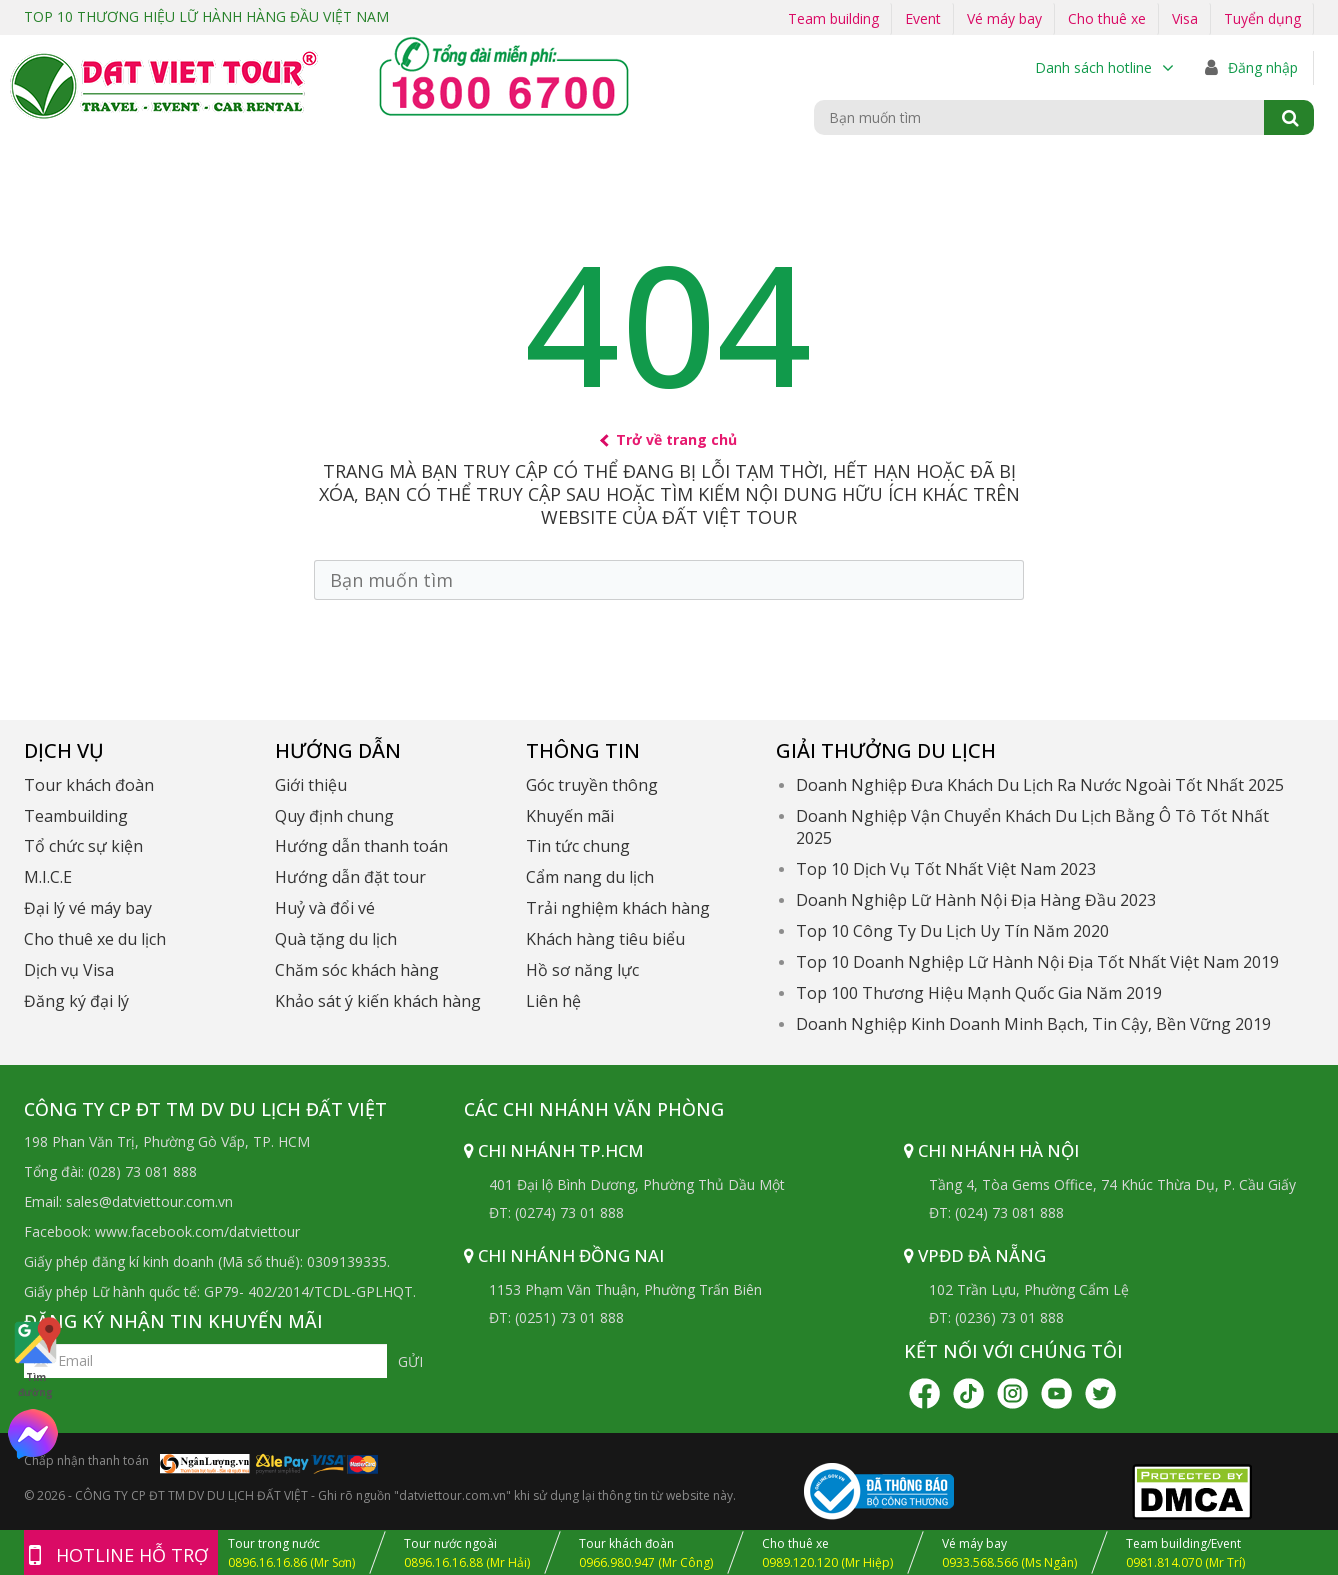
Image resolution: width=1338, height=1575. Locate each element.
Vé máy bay (1004, 18)
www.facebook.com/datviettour (197, 1231)
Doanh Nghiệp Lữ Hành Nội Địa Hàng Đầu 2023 (976, 900)
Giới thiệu (311, 785)
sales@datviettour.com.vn (149, 1201)
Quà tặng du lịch (336, 939)
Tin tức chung (578, 846)
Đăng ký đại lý (76, 1001)
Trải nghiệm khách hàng (618, 908)
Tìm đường (35, 1357)
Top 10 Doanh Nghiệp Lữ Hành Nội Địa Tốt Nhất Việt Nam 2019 (1037, 962)
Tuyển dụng (1262, 18)
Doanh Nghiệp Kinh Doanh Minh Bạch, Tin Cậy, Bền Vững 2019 (1033, 1024)
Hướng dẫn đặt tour (350, 877)
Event (923, 18)
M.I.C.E (48, 877)
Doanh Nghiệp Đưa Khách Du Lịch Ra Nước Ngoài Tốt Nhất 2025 (1040, 785)
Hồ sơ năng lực (582, 970)
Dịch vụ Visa (69, 970)
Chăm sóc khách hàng (357, 970)
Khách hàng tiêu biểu (605, 939)
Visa (1185, 18)
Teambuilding (76, 816)
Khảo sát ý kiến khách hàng (378, 1001)
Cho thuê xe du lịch (95, 939)
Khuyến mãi (570, 816)
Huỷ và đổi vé (325, 908)
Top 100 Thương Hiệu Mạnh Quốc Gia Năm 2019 (979, 993)
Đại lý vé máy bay (88, 908)
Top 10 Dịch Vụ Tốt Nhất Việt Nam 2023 (946, 869)
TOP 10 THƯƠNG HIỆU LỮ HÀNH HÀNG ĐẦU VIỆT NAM (206, 16)
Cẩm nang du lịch (590, 877)
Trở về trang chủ (669, 439)
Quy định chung (334, 816)
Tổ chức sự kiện (83, 846)
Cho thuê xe (1107, 18)
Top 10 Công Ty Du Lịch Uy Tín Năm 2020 (952, 931)
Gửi (410, 1361)
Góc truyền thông (592, 785)
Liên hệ (553, 1001)
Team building (833, 18)
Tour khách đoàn (89, 785)
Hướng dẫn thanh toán (361, 846)
